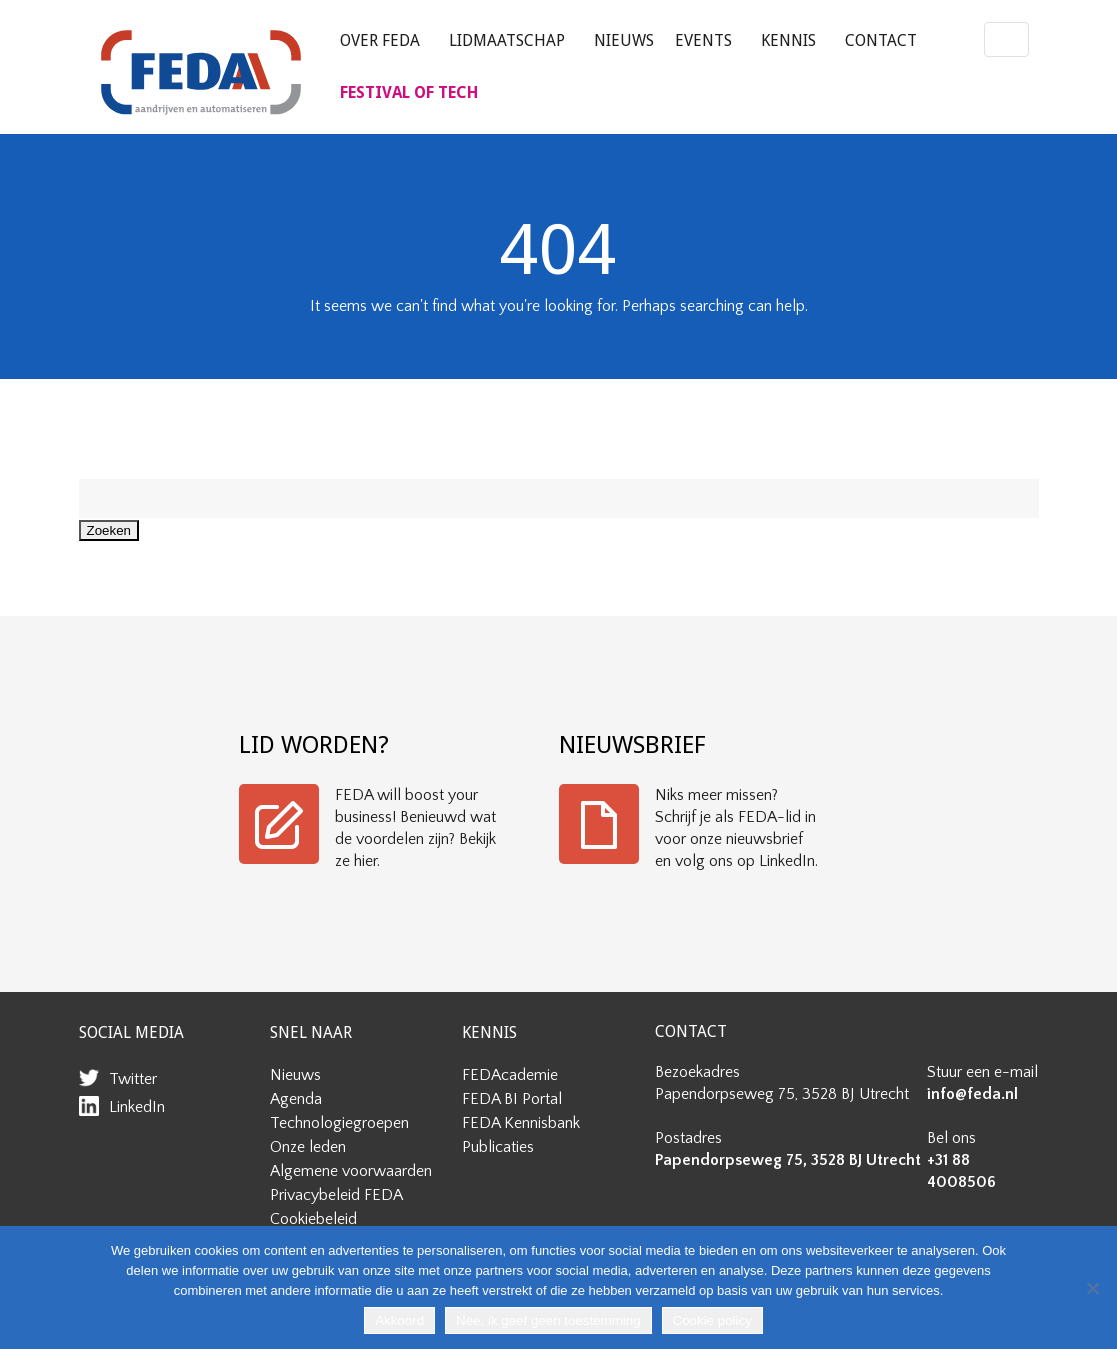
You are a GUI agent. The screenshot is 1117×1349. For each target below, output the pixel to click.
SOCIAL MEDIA (131, 1032)
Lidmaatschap (507, 40)
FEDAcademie (510, 1075)
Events (703, 40)
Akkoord (399, 1320)
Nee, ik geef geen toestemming (548, 1320)
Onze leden (308, 1147)
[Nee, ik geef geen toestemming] (1092, 1288)
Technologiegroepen (339, 1123)
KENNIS (489, 1032)
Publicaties (498, 1147)
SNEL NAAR (311, 1032)
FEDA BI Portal (512, 1099)
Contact (881, 40)
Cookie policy (712, 1320)
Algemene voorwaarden (351, 1171)
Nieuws (624, 40)
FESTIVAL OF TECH (409, 92)
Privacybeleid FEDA (336, 1195)
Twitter (133, 1079)
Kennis (788, 40)
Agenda (296, 1099)
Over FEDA (380, 40)
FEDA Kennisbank (521, 1123)
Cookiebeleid (313, 1219)
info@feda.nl (972, 1094)
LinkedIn (137, 1107)
